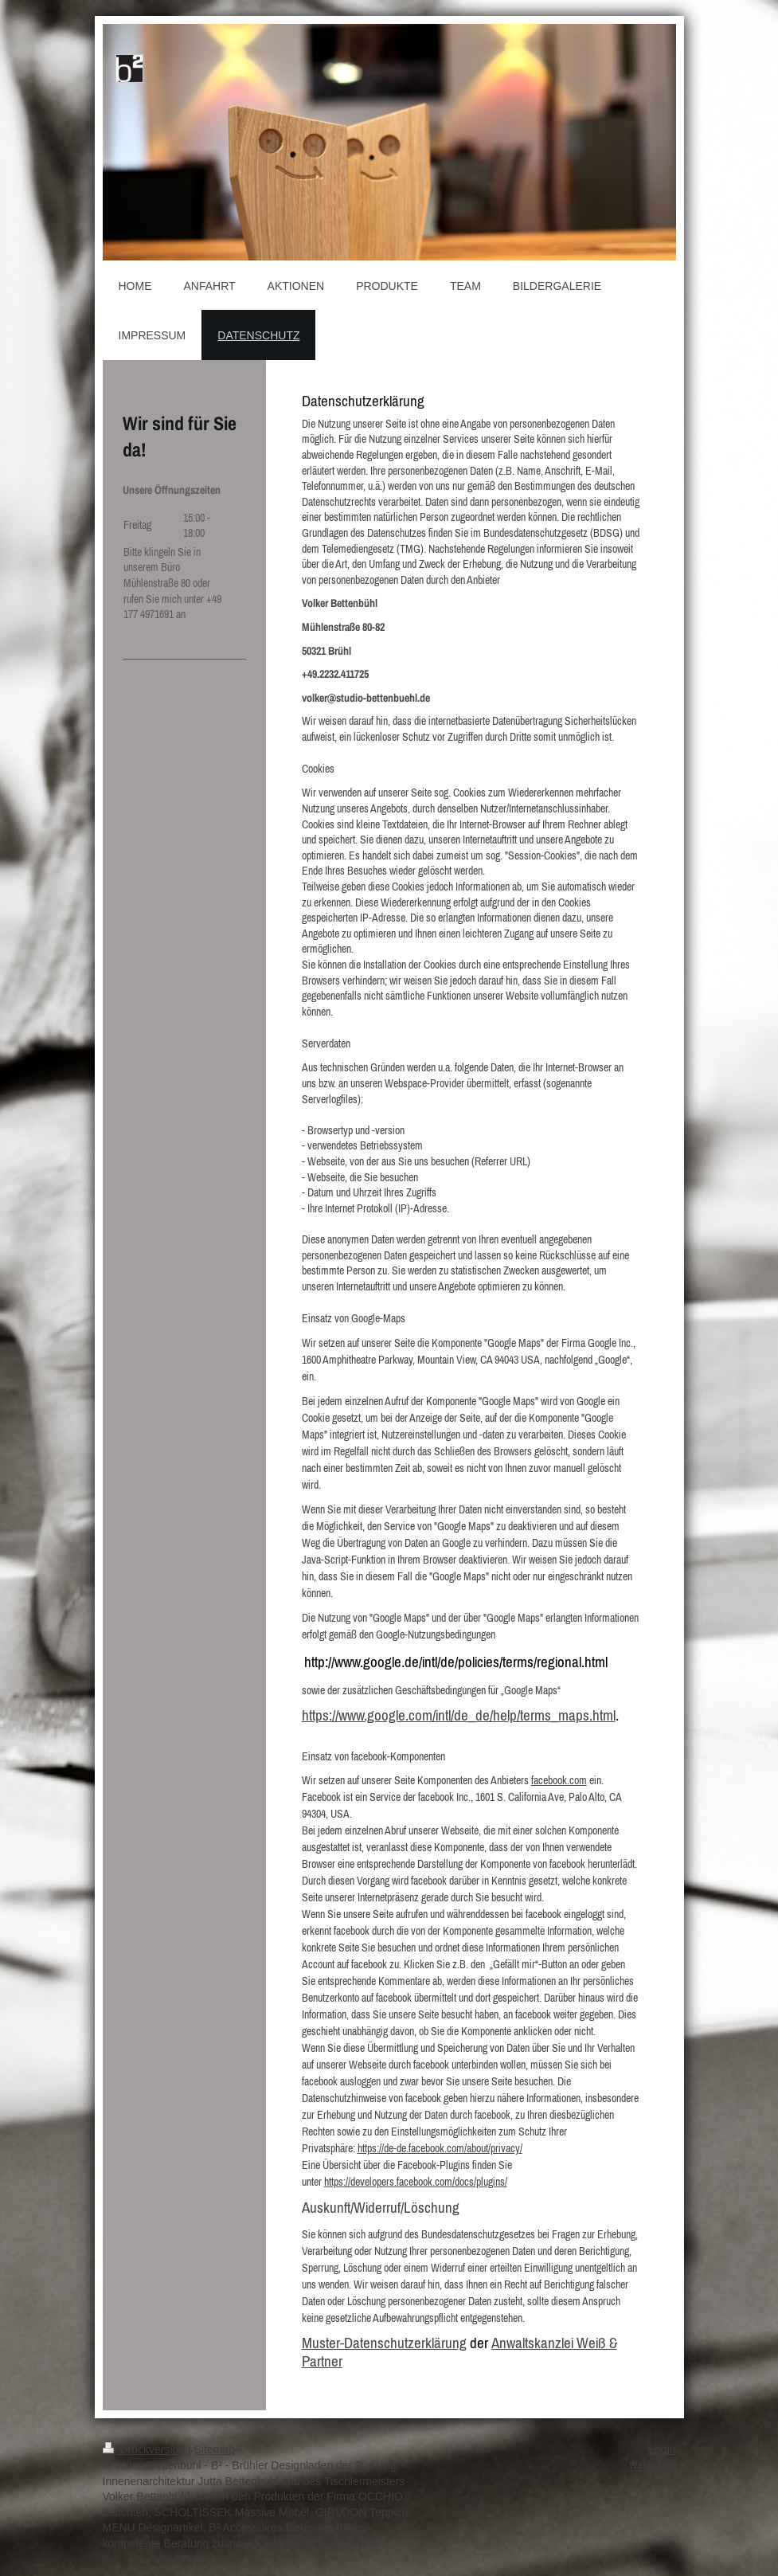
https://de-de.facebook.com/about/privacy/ (440, 2148)
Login (661, 2449)
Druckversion (145, 2449)
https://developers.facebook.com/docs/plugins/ (415, 2181)
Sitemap (214, 2449)
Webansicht (652, 2465)
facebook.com (559, 1780)
